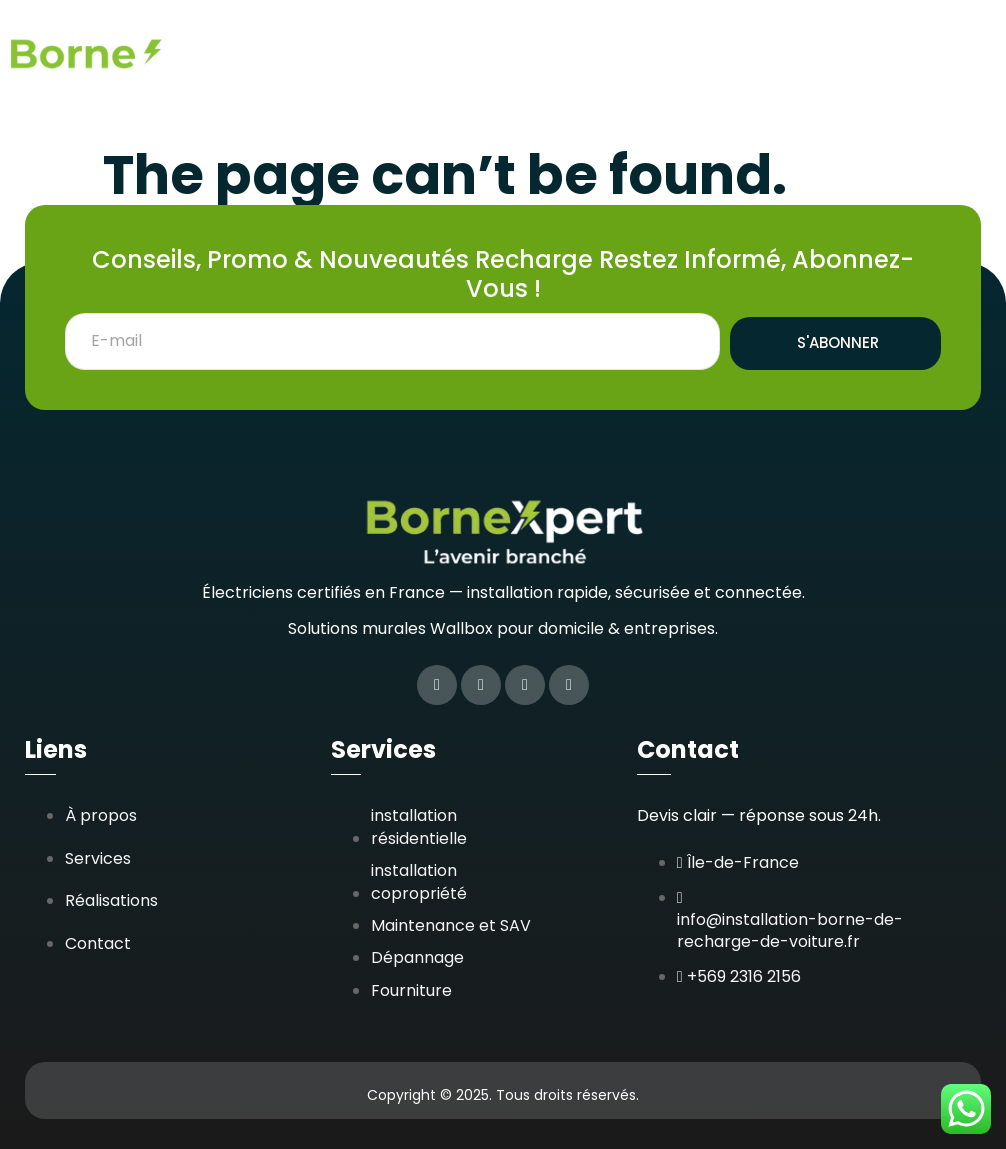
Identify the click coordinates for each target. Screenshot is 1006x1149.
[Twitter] (481, 685)
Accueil (473, 42)
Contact (930, 92)
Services (574, 42)
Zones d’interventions (875, 42)
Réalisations (695, 42)
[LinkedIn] (525, 685)
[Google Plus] (569, 685)
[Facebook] (437, 685)
